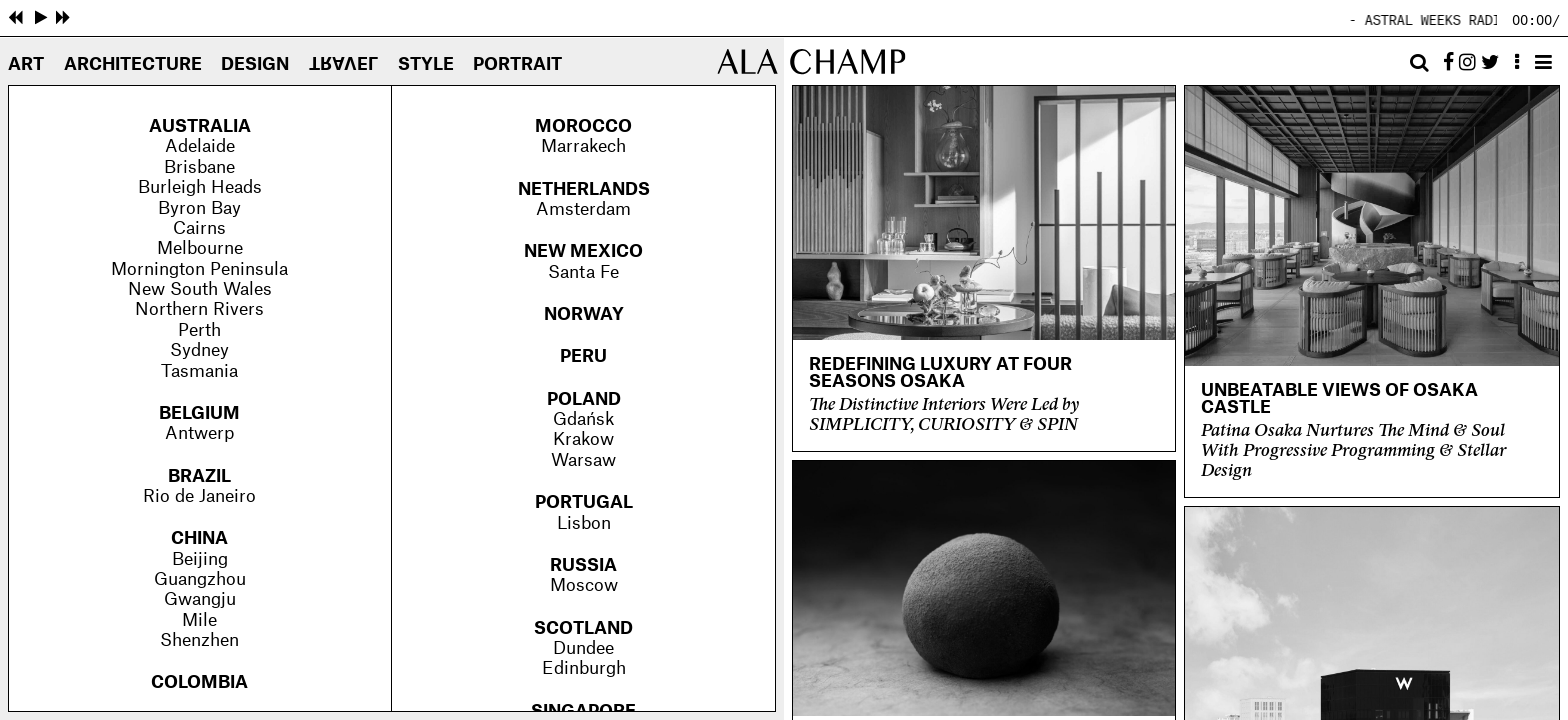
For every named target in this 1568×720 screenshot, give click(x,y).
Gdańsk (583, 419)
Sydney (199, 350)
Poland (584, 399)
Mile (199, 620)
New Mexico (583, 251)
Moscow (584, 585)
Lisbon (584, 523)
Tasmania (199, 371)
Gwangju (200, 599)
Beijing (200, 559)
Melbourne (200, 248)
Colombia (199, 682)
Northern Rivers (199, 309)
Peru (583, 356)
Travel (343, 61)
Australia (200, 126)
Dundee (583, 648)
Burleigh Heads (200, 187)
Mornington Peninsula (199, 269)
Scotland (583, 628)
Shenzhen (199, 640)
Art (26, 64)
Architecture (133, 64)
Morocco (583, 126)
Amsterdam (583, 209)
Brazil (199, 476)
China (199, 538)
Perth (199, 330)
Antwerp (199, 433)
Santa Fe (583, 272)
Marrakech (583, 146)
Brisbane (199, 167)
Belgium (199, 413)
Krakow (583, 439)
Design (255, 64)
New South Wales (200, 289)
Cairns (199, 228)
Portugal (584, 502)
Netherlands (584, 189)
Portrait (517, 64)
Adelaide (200, 146)
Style (426, 64)
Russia (583, 565)
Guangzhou (200, 579)
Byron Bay (199, 208)
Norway (584, 314)
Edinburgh (584, 668)
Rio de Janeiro (199, 496)
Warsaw (583, 460)
